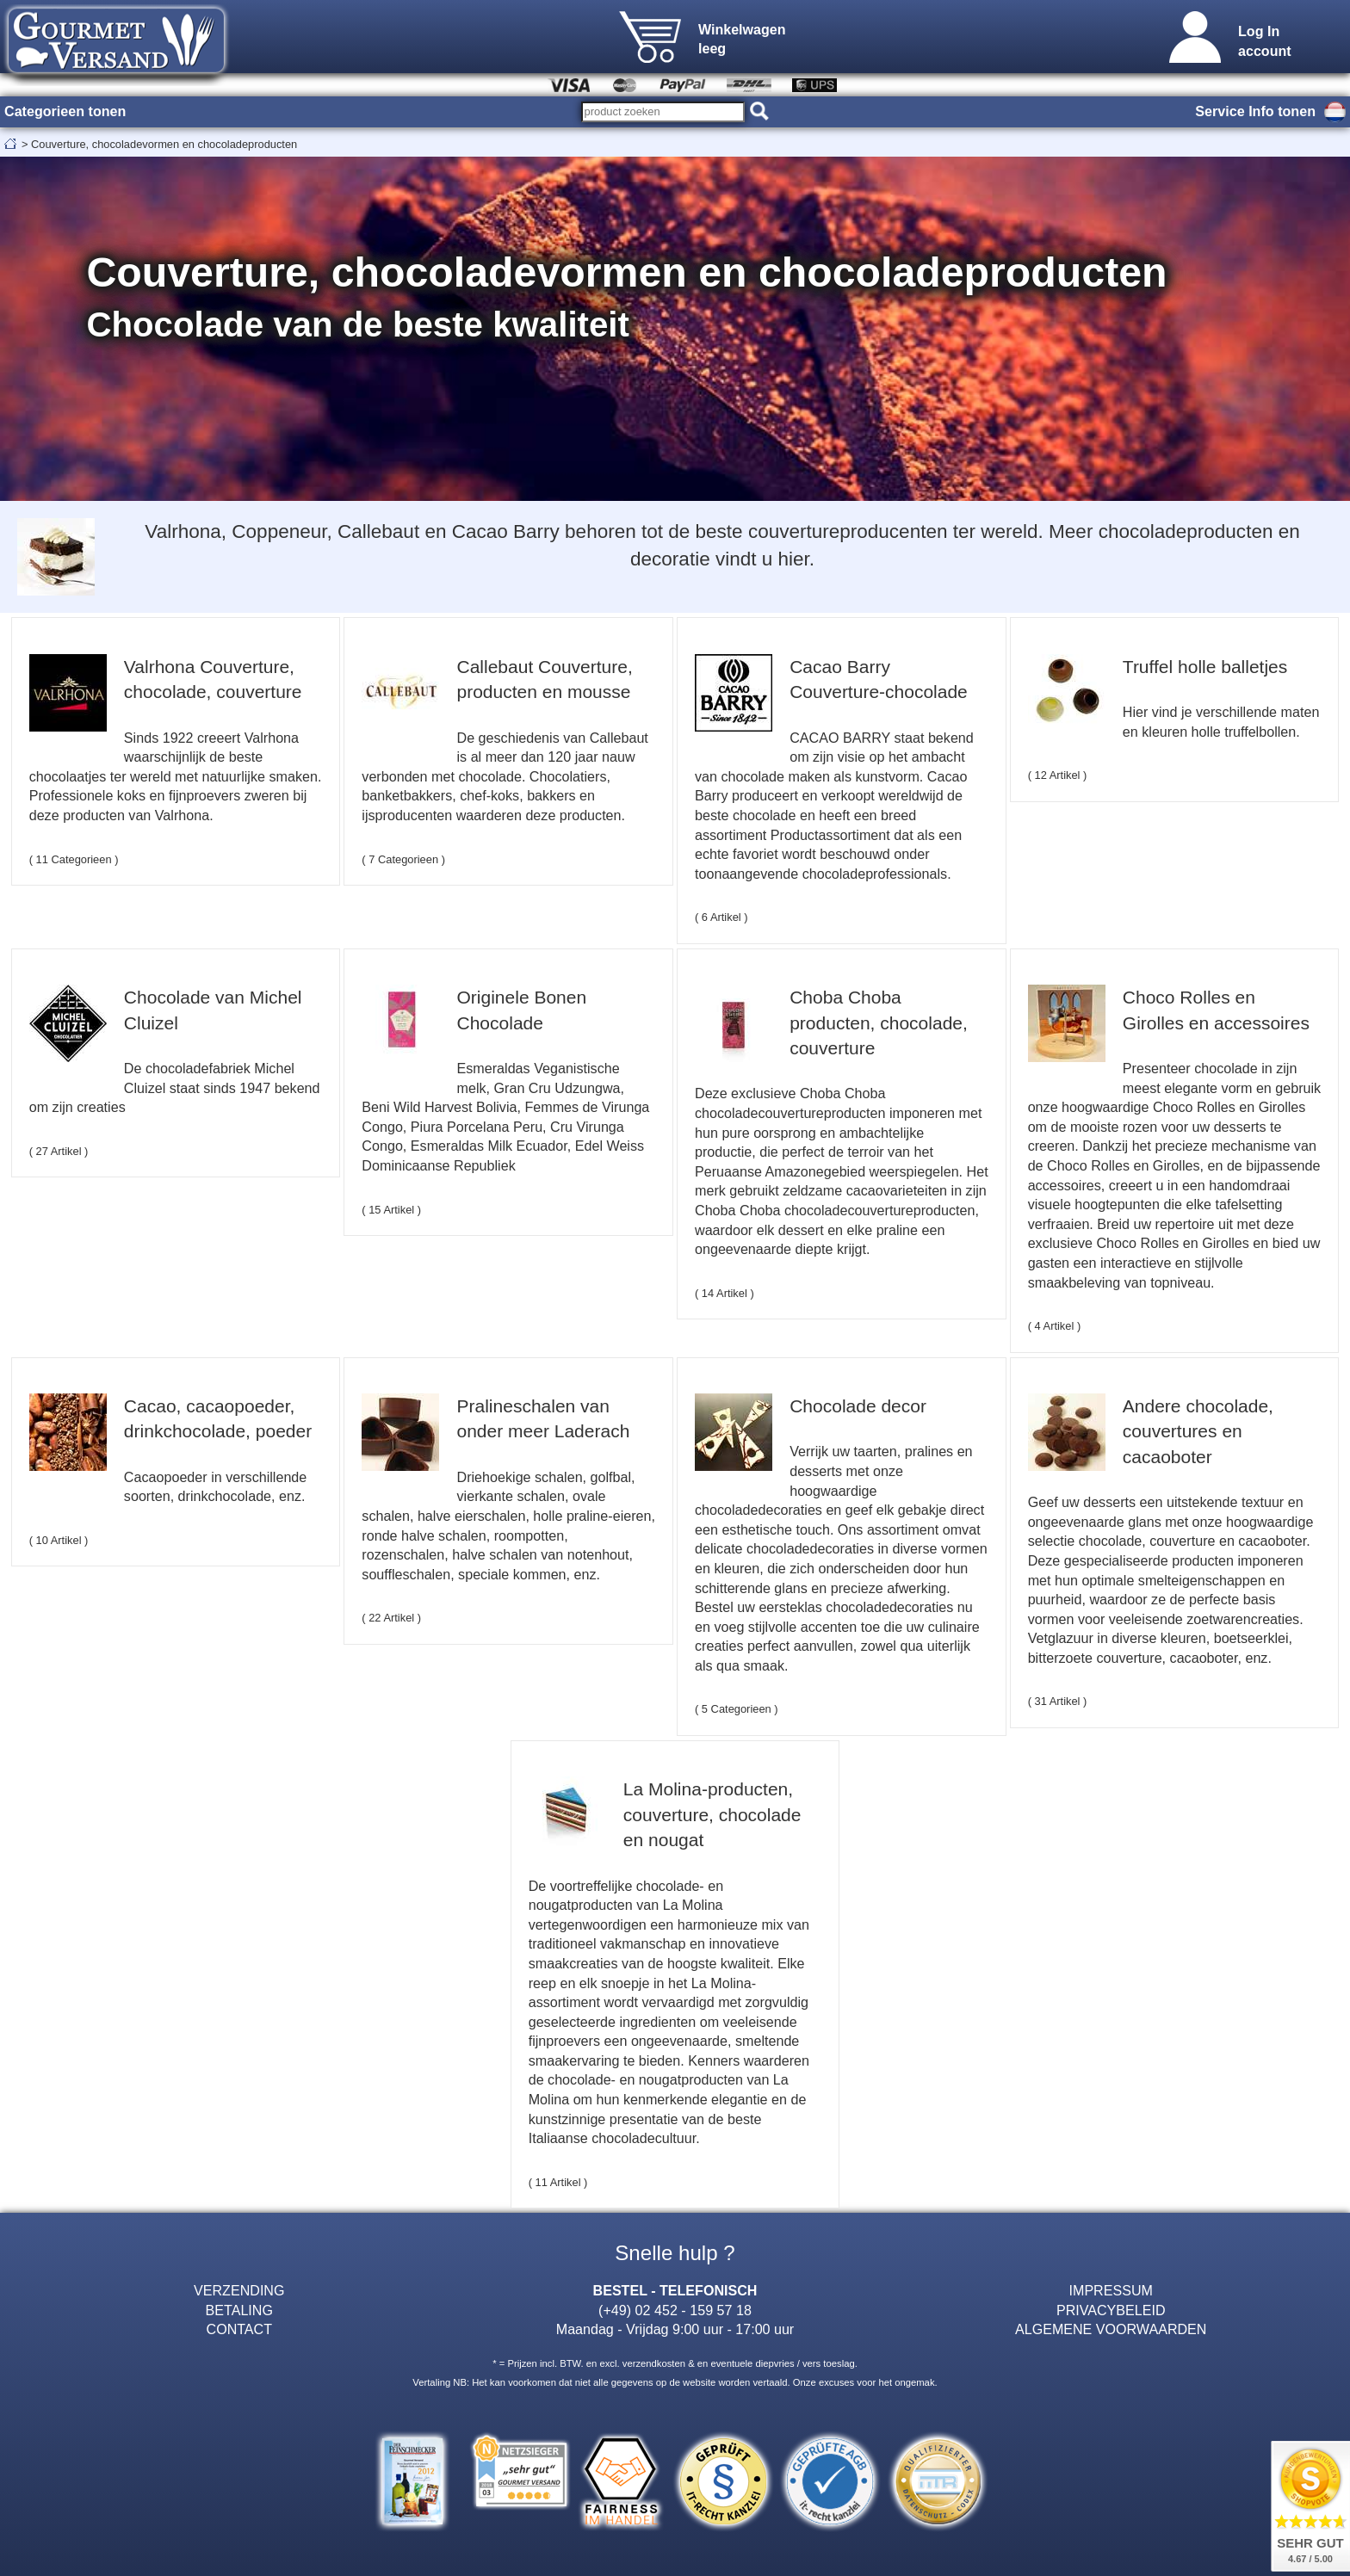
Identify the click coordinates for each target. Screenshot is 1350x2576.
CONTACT (240, 2329)
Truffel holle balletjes (1205, 666)
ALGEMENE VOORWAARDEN (1110, 2329)
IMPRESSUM (1111, 2290)
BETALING (239, 2310)
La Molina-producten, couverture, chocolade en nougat (712, 1814)
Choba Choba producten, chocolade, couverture (879, 1022)
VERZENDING (239, 2290)
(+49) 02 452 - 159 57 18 (675, 2310)
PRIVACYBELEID (1111, 2310)
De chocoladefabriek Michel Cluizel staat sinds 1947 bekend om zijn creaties (174, 1087)
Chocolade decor (858, 1406)
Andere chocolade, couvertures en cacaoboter (1198, 1431)
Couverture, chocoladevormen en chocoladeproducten (164, 144)
